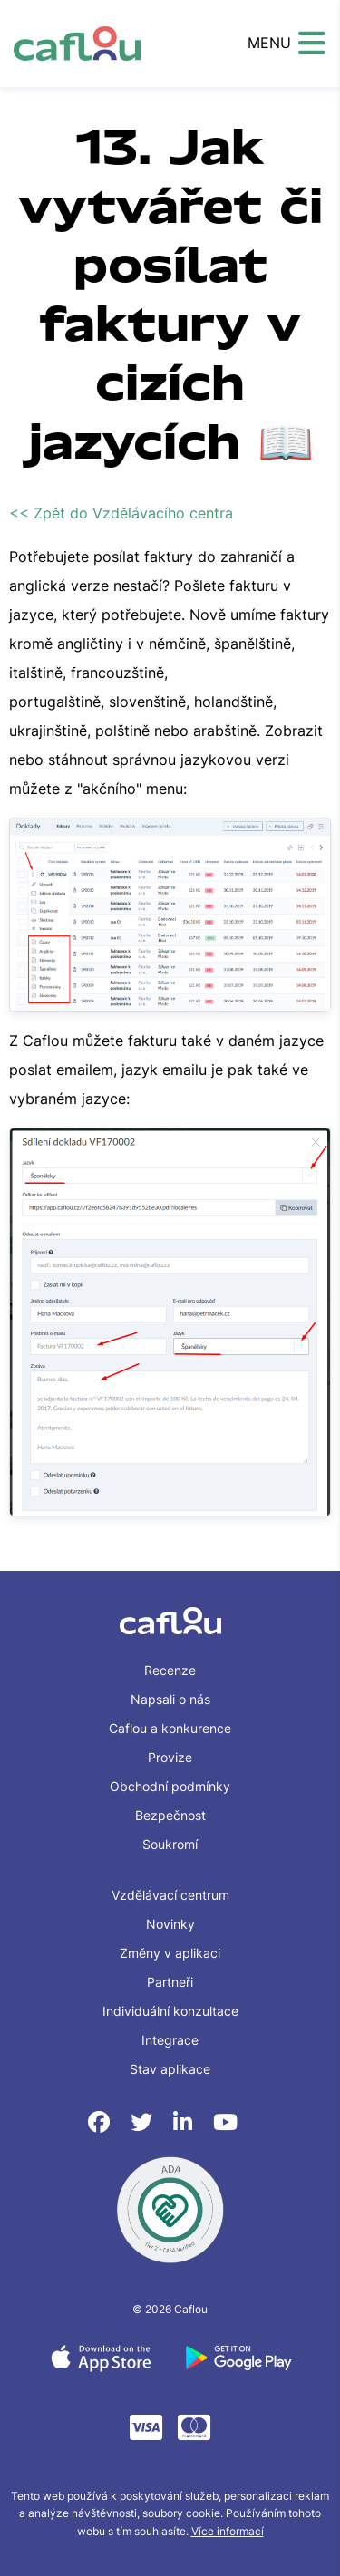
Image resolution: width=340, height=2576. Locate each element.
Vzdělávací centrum (170, 1895)
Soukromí (170, 1844)
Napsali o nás (170, 1699)
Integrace (170, 2040)
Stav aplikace (170, 2069)
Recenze (170, 1670)
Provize (170, 1757)
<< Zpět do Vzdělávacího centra (121, 513)
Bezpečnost (170, 1815)
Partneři (170, 1982)
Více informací (227, 2531)
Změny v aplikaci (170, 1953)
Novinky (170, 1924)
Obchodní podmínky (170, 1786)
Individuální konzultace (170, 2011)
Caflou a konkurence (170, 1728)
